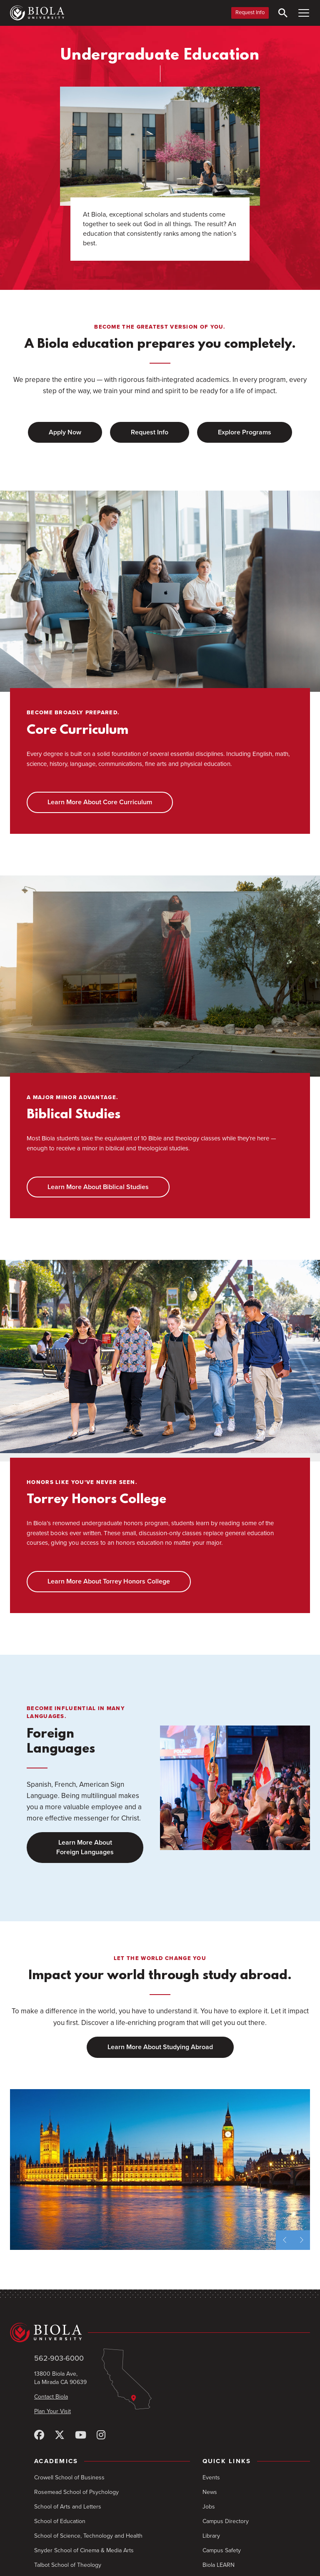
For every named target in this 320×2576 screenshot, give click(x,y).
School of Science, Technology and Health (88, 2535)
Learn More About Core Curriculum (100, 802)
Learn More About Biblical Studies (98, 1187)
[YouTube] (80, 2435)
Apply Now (65, 432)
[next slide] (301, 2240)
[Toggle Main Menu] (303, 13)
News (209, 2492)
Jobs (208, 2506)
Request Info (250, 12)
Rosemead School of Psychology (76, 2492)
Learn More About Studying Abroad (160, 2047)
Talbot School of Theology (67, 2565)
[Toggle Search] (283, 13)
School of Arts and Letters (67, 2506)
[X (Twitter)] (60, 2435)
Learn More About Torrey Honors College (109, 1581)
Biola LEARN (218, 2565)
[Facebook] (39, 2435)
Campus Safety (221, 2550)
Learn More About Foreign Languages (85, 1847)
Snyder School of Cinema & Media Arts (84, 2550)
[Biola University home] (37, 12)
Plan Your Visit (52, 2411)
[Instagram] (101, 2435)
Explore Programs (244, 432)
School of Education (59, 2521)
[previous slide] (284, 2240)
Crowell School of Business (69, 2477)
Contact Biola (51, 2396)
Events (211, 2477)
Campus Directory (225, 2521)
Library (211, 2535)
